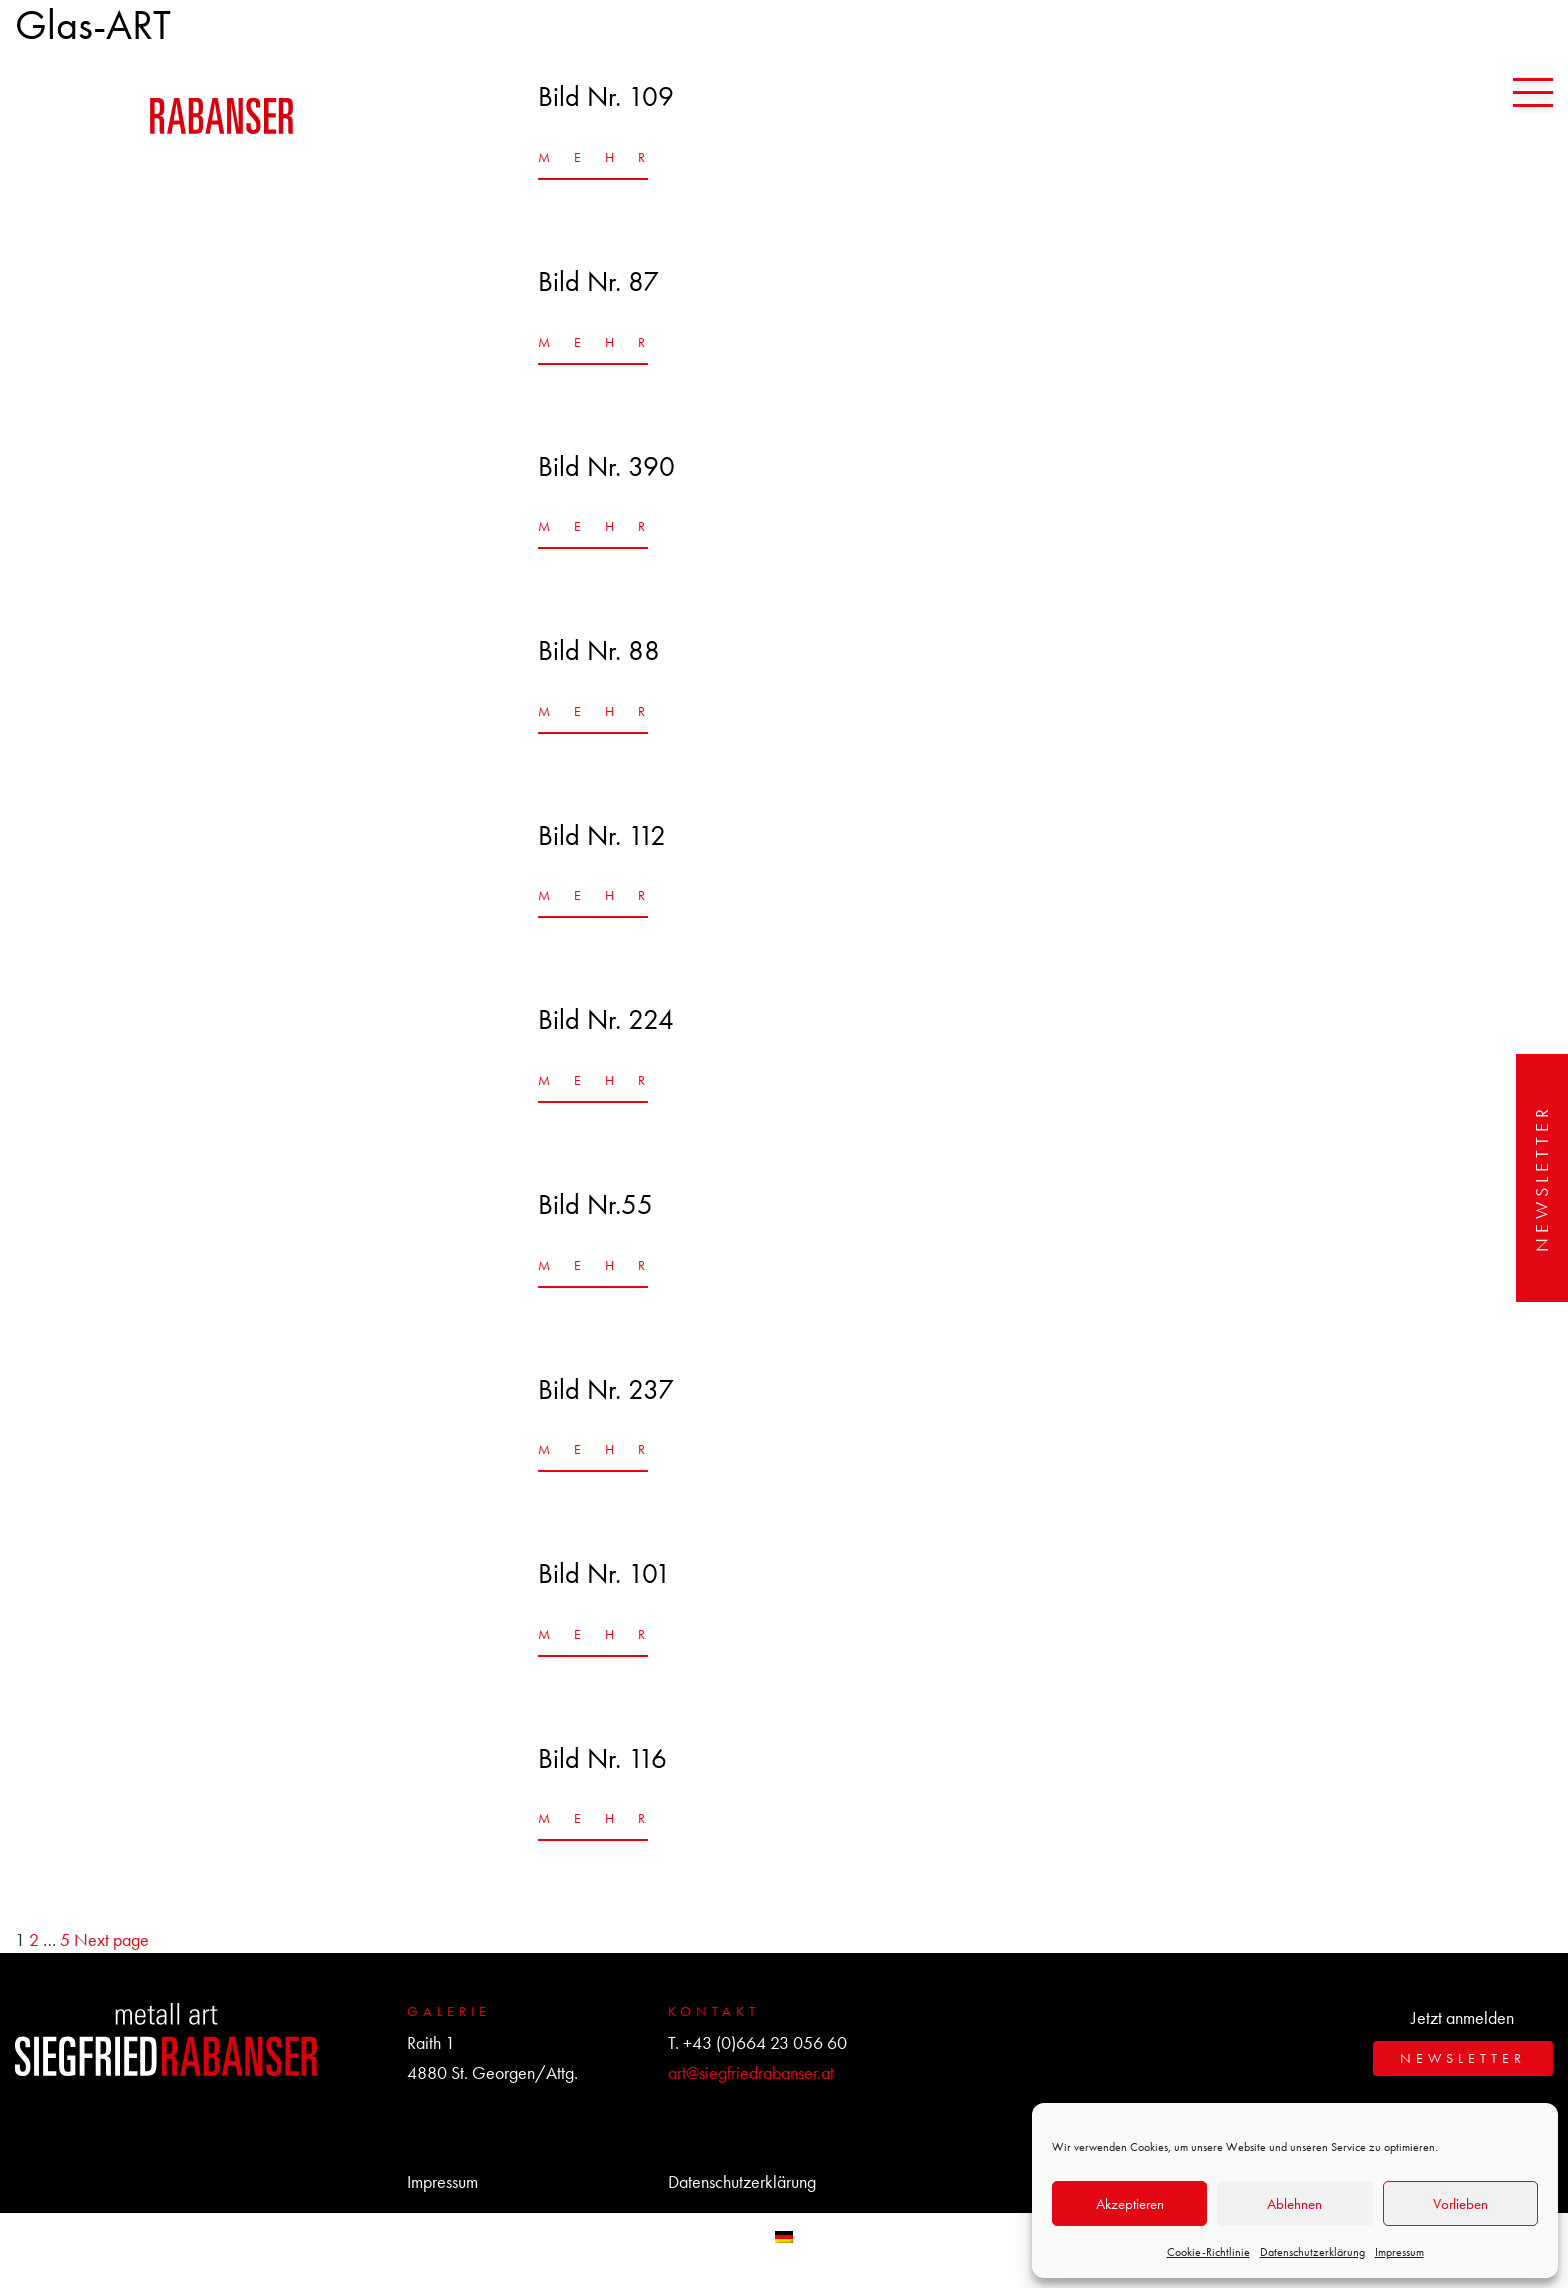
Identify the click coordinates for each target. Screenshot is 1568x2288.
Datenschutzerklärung (1312, 2252)
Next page (111, 1939)
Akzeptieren (1130, 2204)
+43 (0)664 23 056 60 (765, 2042)
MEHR (593, 157)
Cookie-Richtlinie (1208, 2252)
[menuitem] (784, 2235)
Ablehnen (1294, 2204)
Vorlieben (1460, 2204)
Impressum (1399, 2252)
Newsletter (1541, 1178)
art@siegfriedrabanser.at (751, 2072)
